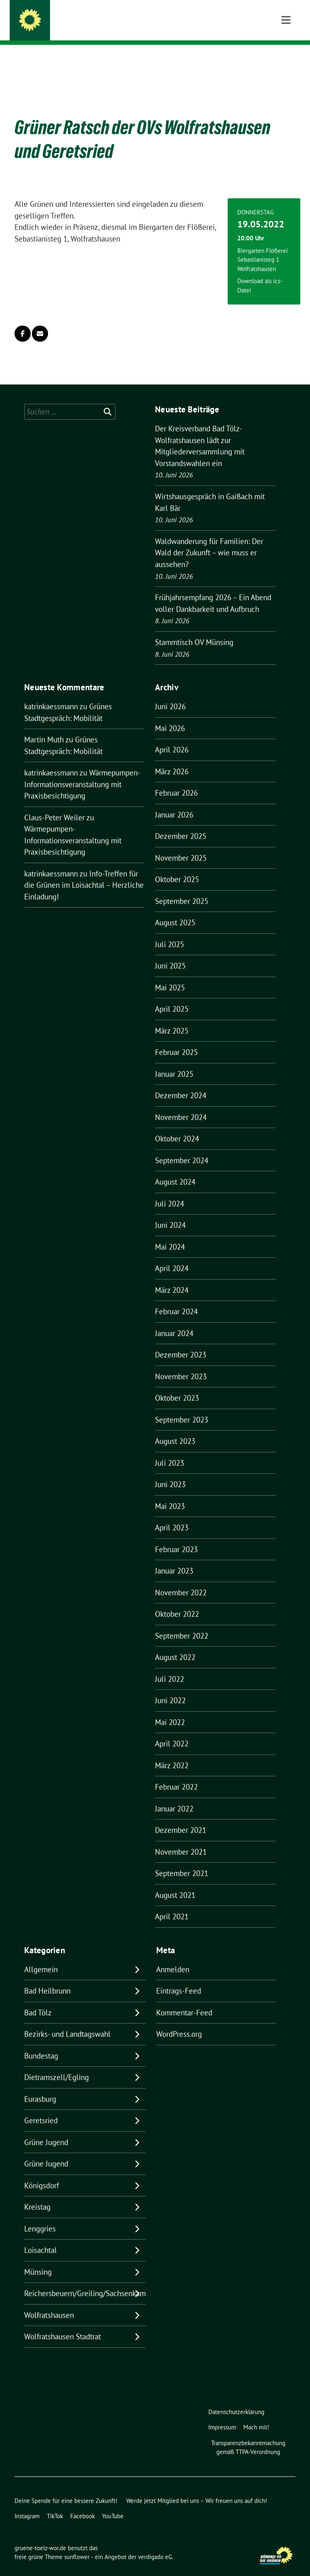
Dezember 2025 (180, 823)
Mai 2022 (170, 1710)
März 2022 (172, 1753)
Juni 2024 (170, 1212)
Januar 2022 (174, 1796)
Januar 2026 (174, 802)
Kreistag (37, 2194)
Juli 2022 (169, 1666)
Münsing (38, 2259)
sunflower (77, 2544)
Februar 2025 (176, 1039)
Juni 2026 (170, 694)
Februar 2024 (176, 1299)
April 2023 (172, 1515)
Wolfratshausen (49, 2302)
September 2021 (181, 1861)
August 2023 (175, 1428)
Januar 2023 (174, 1558)
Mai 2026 (170, 716)
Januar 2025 (174, 1061)
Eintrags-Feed (178, 1978)
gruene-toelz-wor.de (89, 17)
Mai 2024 (170, 1234)
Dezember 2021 (180, 1817)
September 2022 (181, 1623)
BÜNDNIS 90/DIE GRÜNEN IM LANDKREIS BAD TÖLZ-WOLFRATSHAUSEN (159, 28)
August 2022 (175, 1644)
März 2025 (172, 1018)
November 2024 (181, 1104)
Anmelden (172, 1957)
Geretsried (41, 2108)
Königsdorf (41, 2173)
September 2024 (181, 1148)
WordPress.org (179, 2021)
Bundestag (41, 2043)
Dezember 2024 (180, 1083)
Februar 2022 (176, 1774)
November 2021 (181, 1839)
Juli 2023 (169, 1450)
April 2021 (172, 1904)
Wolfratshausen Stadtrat (62, 2324)
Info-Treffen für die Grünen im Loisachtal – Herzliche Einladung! (84, 872)
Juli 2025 (169, 932)
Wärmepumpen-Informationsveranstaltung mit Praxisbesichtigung (82, 771)
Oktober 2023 (177, 1385)
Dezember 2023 (180, 1342)
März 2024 (172, 1277)
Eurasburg (40, 2086)
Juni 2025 (170, 953)
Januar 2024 (174, 1321)
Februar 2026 (176, 780)
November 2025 (181, 845)
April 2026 (172, 737)
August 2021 (175, 1882)
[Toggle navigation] (285, 57)
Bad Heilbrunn (47, 1978)
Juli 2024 (169, 1191)
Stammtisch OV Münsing (194, 630)
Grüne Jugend (46, 2130)
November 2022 (181, 1580)
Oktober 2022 (177, 1601)
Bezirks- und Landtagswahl (67, 2021)
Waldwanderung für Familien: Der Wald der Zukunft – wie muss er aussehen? (209, 540)
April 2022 (172, 1731)
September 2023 (181, 1407)
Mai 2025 (170, 975)
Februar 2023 (176, 1537)
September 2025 (181, 888)
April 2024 (172, 1256)
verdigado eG (155, 2544)
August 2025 (175, 910)
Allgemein (41, 1957)
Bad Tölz (38, 2000)
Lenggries (40, 2216)
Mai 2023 (170, 1493)
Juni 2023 (170, 1472)
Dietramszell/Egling (56, 2065)
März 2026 (172, 759)
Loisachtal (40, 2237)
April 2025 (172, 996)
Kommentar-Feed (184, 2000)
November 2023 (181, 1364)
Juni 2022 (170, 1688)
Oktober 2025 (177, 867)
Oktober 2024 (177, 1126)
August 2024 (175, 1169)
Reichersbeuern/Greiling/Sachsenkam (85, 2281)
